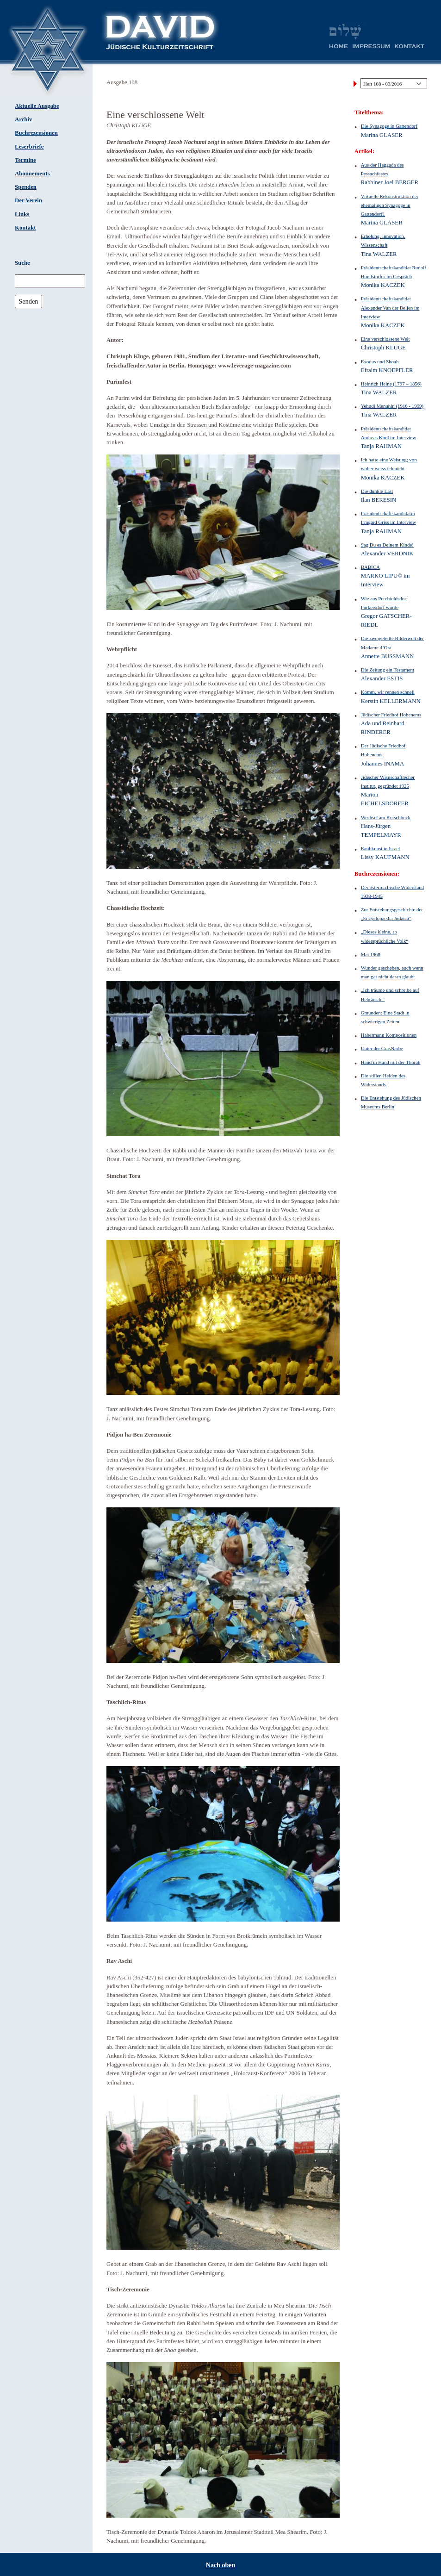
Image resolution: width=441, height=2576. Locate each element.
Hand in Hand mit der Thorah (391, 1062)
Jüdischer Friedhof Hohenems (391, 714)
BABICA (370, 567)
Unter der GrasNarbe (382, 1048)
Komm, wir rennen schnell (388, 692)
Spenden (26, 187)
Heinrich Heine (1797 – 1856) (391, 383)
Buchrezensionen (36, 133)
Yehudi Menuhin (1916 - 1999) (392, 406)
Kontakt (25, 227)
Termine (25, 160)
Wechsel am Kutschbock (385, 817)
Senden (28, 301)
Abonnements (32, 173)
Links (22, 214)
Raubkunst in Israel (380, 848)
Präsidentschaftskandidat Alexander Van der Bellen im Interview (390, 307)
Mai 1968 (370, 954)
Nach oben (220, 2565)
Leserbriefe (29, 146)
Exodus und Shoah (380, 361)
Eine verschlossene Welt (385, 339)
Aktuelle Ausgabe (37, 106)
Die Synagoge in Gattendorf (389, 126)
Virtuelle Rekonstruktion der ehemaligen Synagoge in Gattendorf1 (389, 205)
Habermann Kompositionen (389, 1035)
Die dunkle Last (377, 491)
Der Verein (28, 200)
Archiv (23, 119)
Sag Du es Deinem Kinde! (387, 545)
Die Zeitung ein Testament (387, 669)
